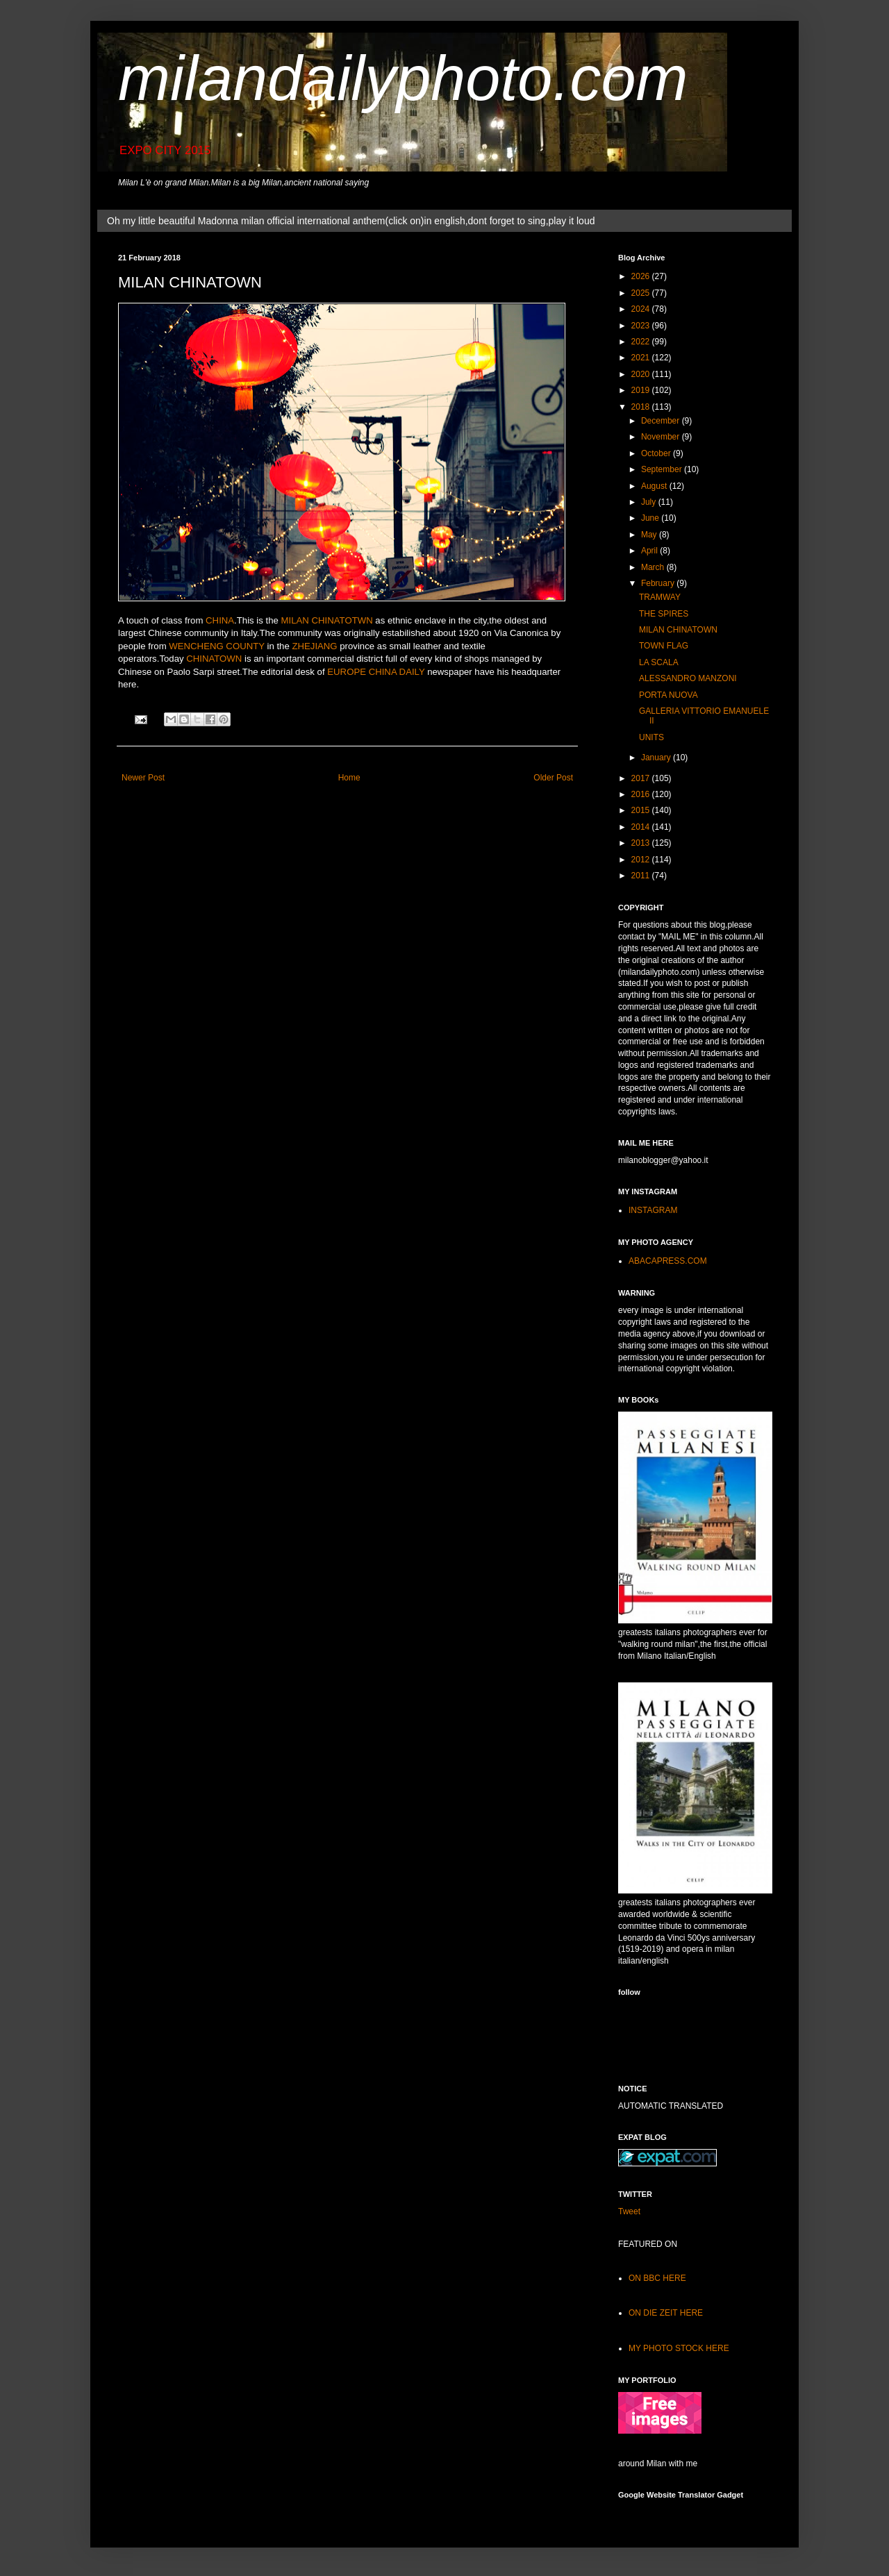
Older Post (553, 778)
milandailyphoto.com (403, 78)
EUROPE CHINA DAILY (375, 672)
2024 (641, 309)
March (654, 567)
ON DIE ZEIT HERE (666, 2313)
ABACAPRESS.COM (668, 1261)
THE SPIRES (663, 614)
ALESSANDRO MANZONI (688, 678)
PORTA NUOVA (668, 695)
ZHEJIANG (314, 646)
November (661, 437)
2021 (641, 357)
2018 (641, 407)
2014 (641, 827)
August (655, 486)
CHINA (220, 620)
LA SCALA (659, 662)
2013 (641, 843)
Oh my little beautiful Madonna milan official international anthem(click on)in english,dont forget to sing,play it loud (351, 220)
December (661, 421)
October (657, 453)
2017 (641, 778)
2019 (641, 390)
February (658, 583)
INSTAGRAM (653, 1210)
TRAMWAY (660, 597)
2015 (641, 810)
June (651, 518)
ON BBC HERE (657, 2278)
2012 (641, 859)
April (650, 550)
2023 (641, 326)
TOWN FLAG (663, 646)
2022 (641, 341)
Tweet (629, 2211)
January (657, 757)
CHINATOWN (214, 658)
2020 (641, 374)
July (649, 502)
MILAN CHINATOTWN (327, 620)
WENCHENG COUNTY (217, 646)
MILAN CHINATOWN (678, 630)
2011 (641, 875)
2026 (641, 276)
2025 (641, 293)
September (662, 469)
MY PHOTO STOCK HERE (679, 2348)
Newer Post (143, 778)
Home (349, 778)
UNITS (651, 737)
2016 (641, 794)
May (650, 535)
